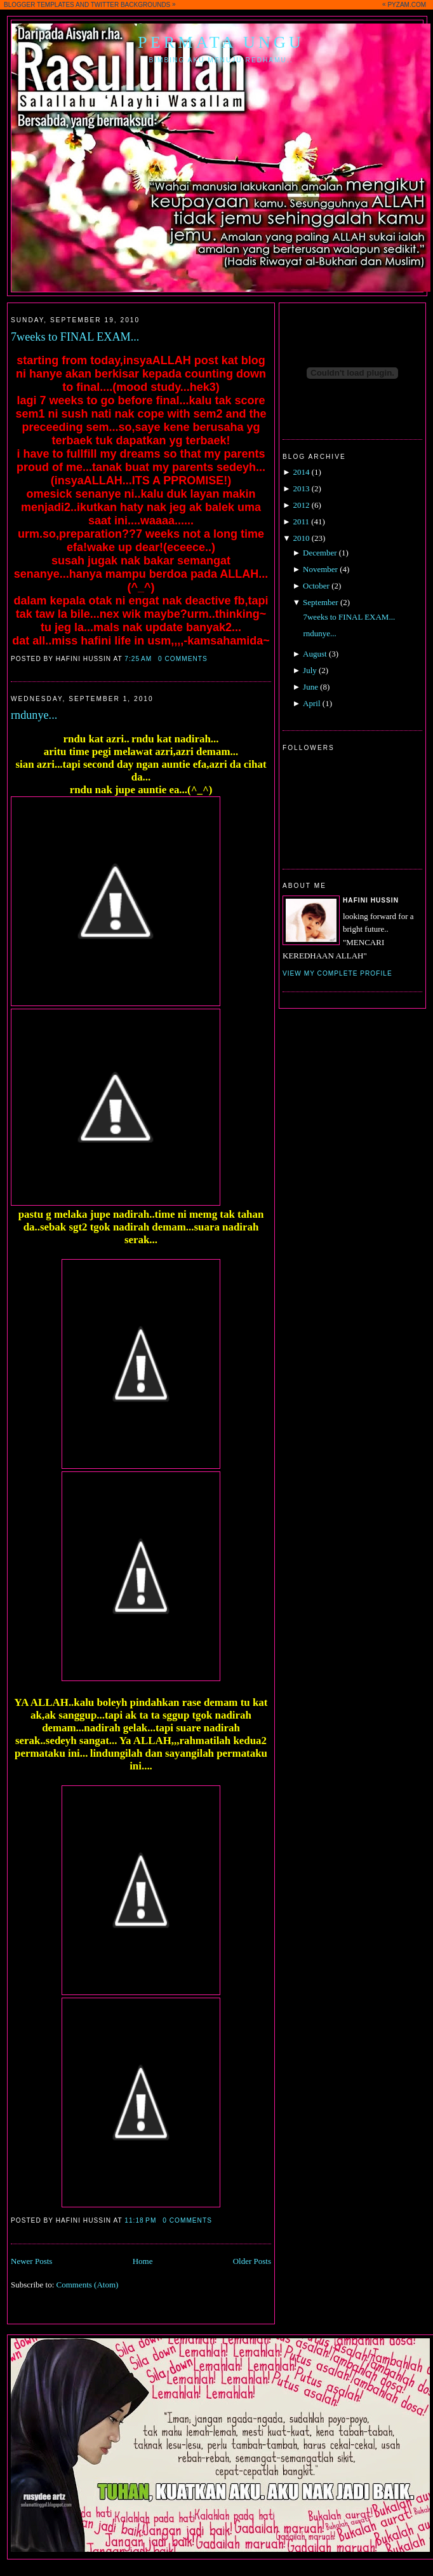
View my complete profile (337, 973)
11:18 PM (140, 2220)
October (316, 585)
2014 (301, 472)
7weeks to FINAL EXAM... (75, 337)
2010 (301, 538)
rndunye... (34, 715)
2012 (301, 505)
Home (143, 2261)
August (315, 653)
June (310, 687)
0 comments (183, 658)
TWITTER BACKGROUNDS (131, 4)
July (310, 670)
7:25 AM (138, 658)
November (320, 569)
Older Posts (252, 2261)
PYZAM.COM (406, 4)
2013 (301, 488)
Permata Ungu (221, 42)
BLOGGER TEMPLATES (39, 4)
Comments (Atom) (88, 2284)
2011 (301, 521)
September (320, 602)
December (319, 552)
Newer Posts (31, 2261)
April (311, 703)
